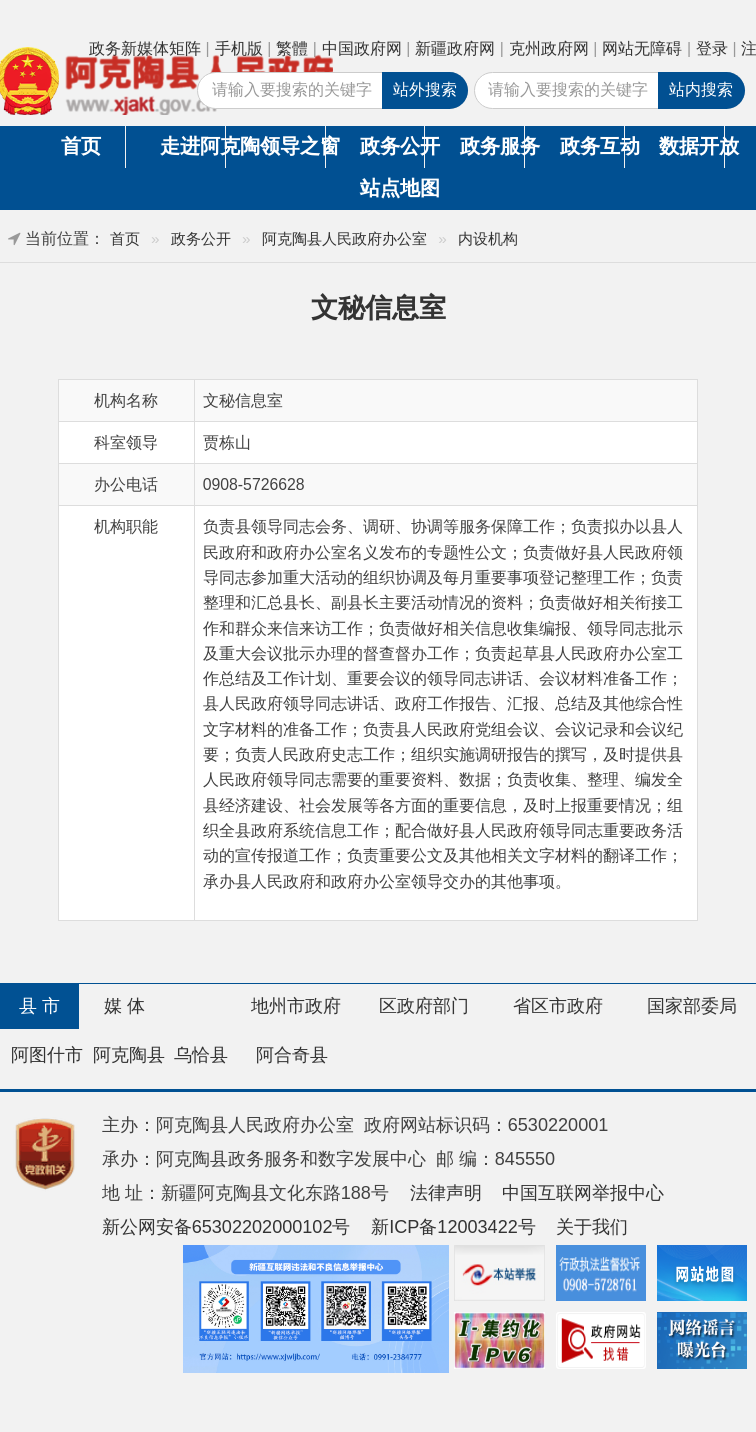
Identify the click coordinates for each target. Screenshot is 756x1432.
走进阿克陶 (192, 146)
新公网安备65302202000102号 (226, 1227)
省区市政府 (558, 1006)
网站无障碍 (642, 48)
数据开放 (691, 146)
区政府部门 (424, 1006)
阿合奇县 (292, 1055)
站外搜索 (425, 89)
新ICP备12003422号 (453, 1227)
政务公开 (392, 146)
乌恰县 (201, 1055)
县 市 (39, 1006)
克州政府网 (549, 48)
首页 (81, 146)
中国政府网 (362, 48)
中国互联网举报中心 (583, 1193)
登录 (712, 48)
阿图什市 (47, 1055)
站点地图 (392, 188)
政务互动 (592, 146)
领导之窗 (292, 146)
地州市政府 (296, 1006)
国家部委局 (692, 1006)
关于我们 (592, 1227)
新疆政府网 (455, 48)
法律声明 (446, 1193)
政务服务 (492, 146)
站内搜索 (701, 89)
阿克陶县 (129, 1055)
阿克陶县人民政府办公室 (344, 238)
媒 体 (124, 1006)
